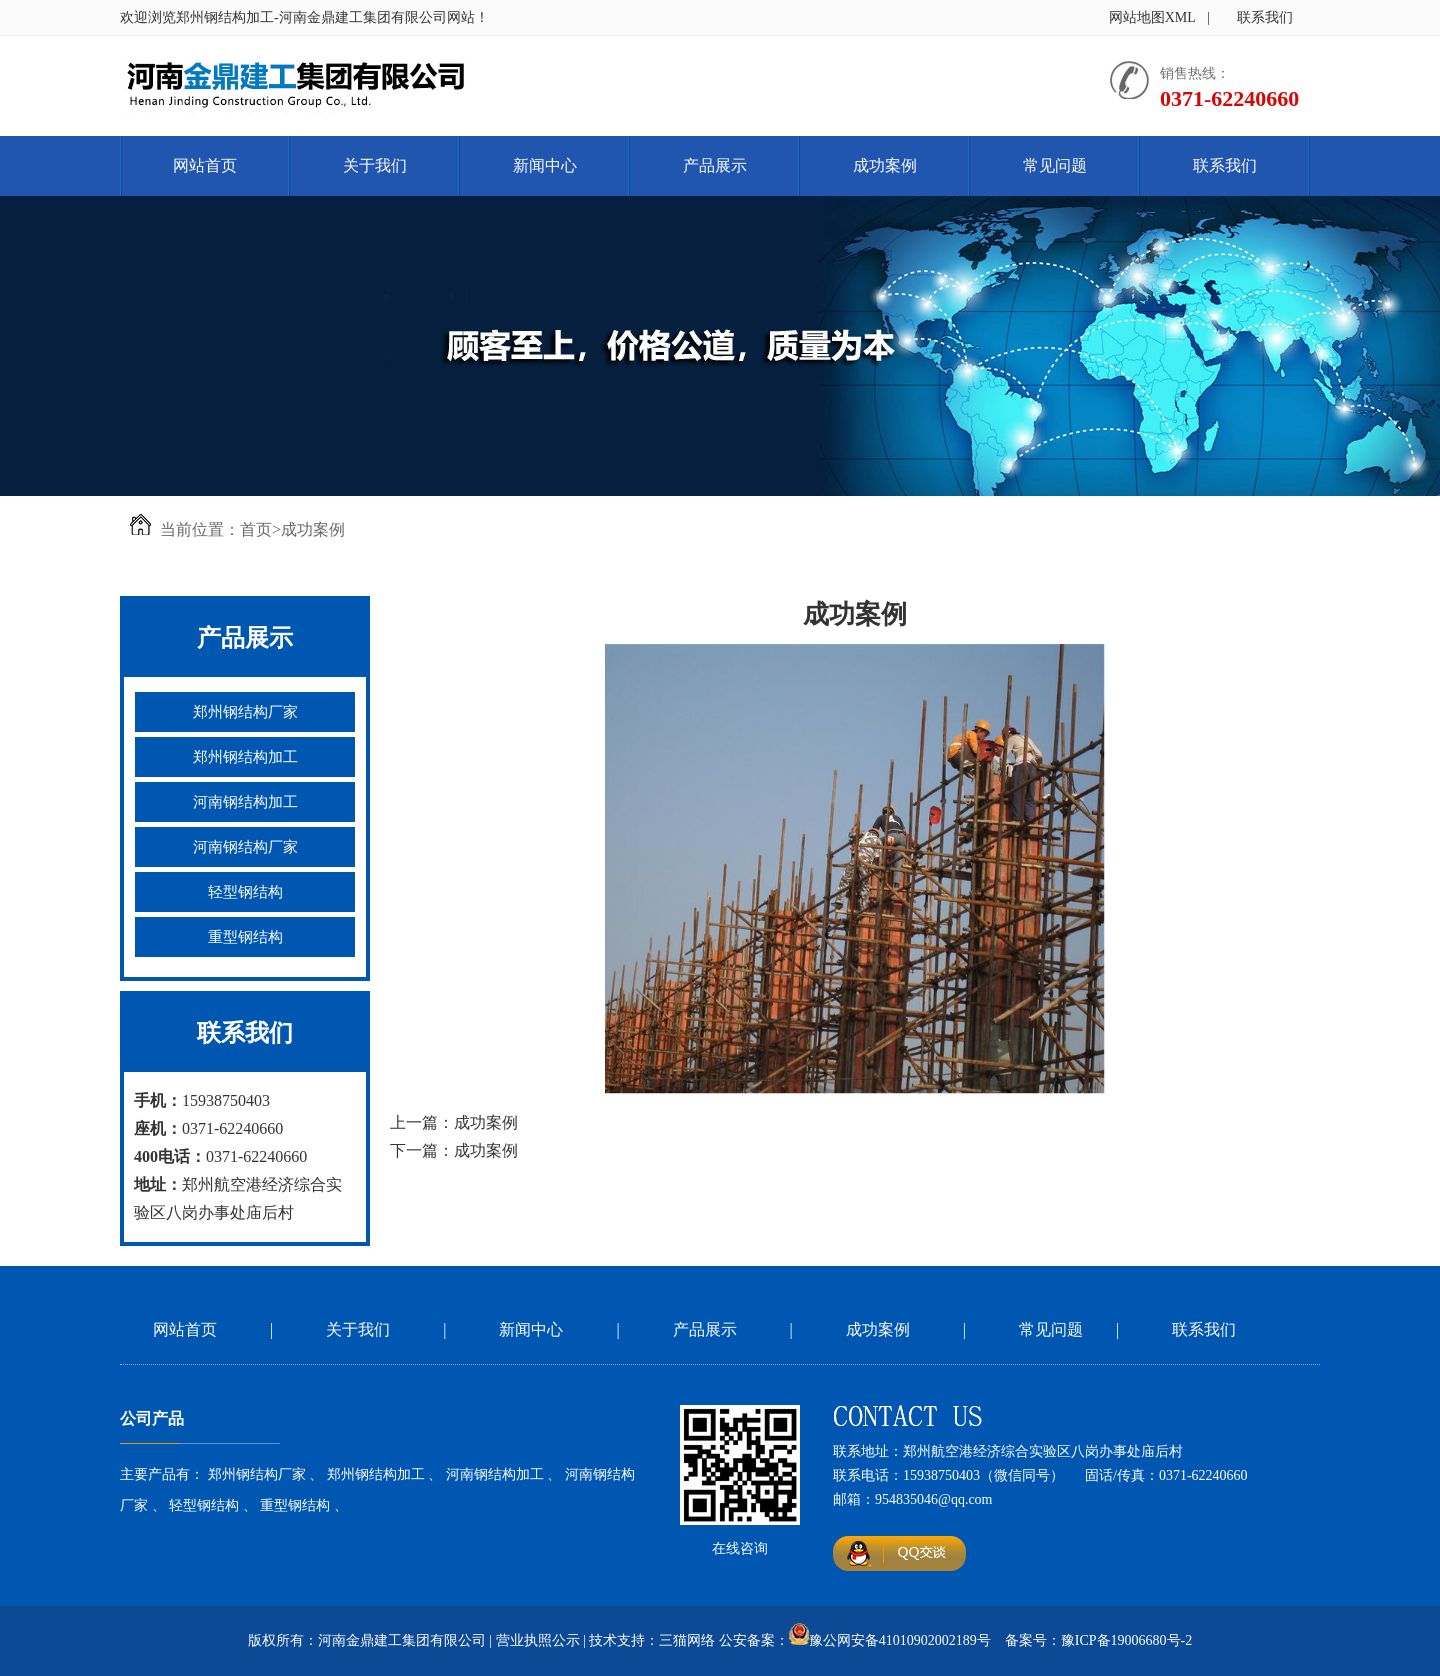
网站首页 (205, 165)
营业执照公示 (538, 1640)
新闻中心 (545, 165)
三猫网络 (687, 1640)
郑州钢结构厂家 (245, 712)
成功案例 (885, 165)
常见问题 (1055, 165)
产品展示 (715, 165)
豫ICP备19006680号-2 (1126, 1640)
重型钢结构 (245, 937)
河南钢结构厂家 (245, 847)
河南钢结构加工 (245, 802)
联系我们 (1265, 17)
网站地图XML (1152, 17)
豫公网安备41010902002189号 (900, 1640)
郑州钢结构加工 (245, 757)
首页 (256, 529)
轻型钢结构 (245, 892)
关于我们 (375, 165)
